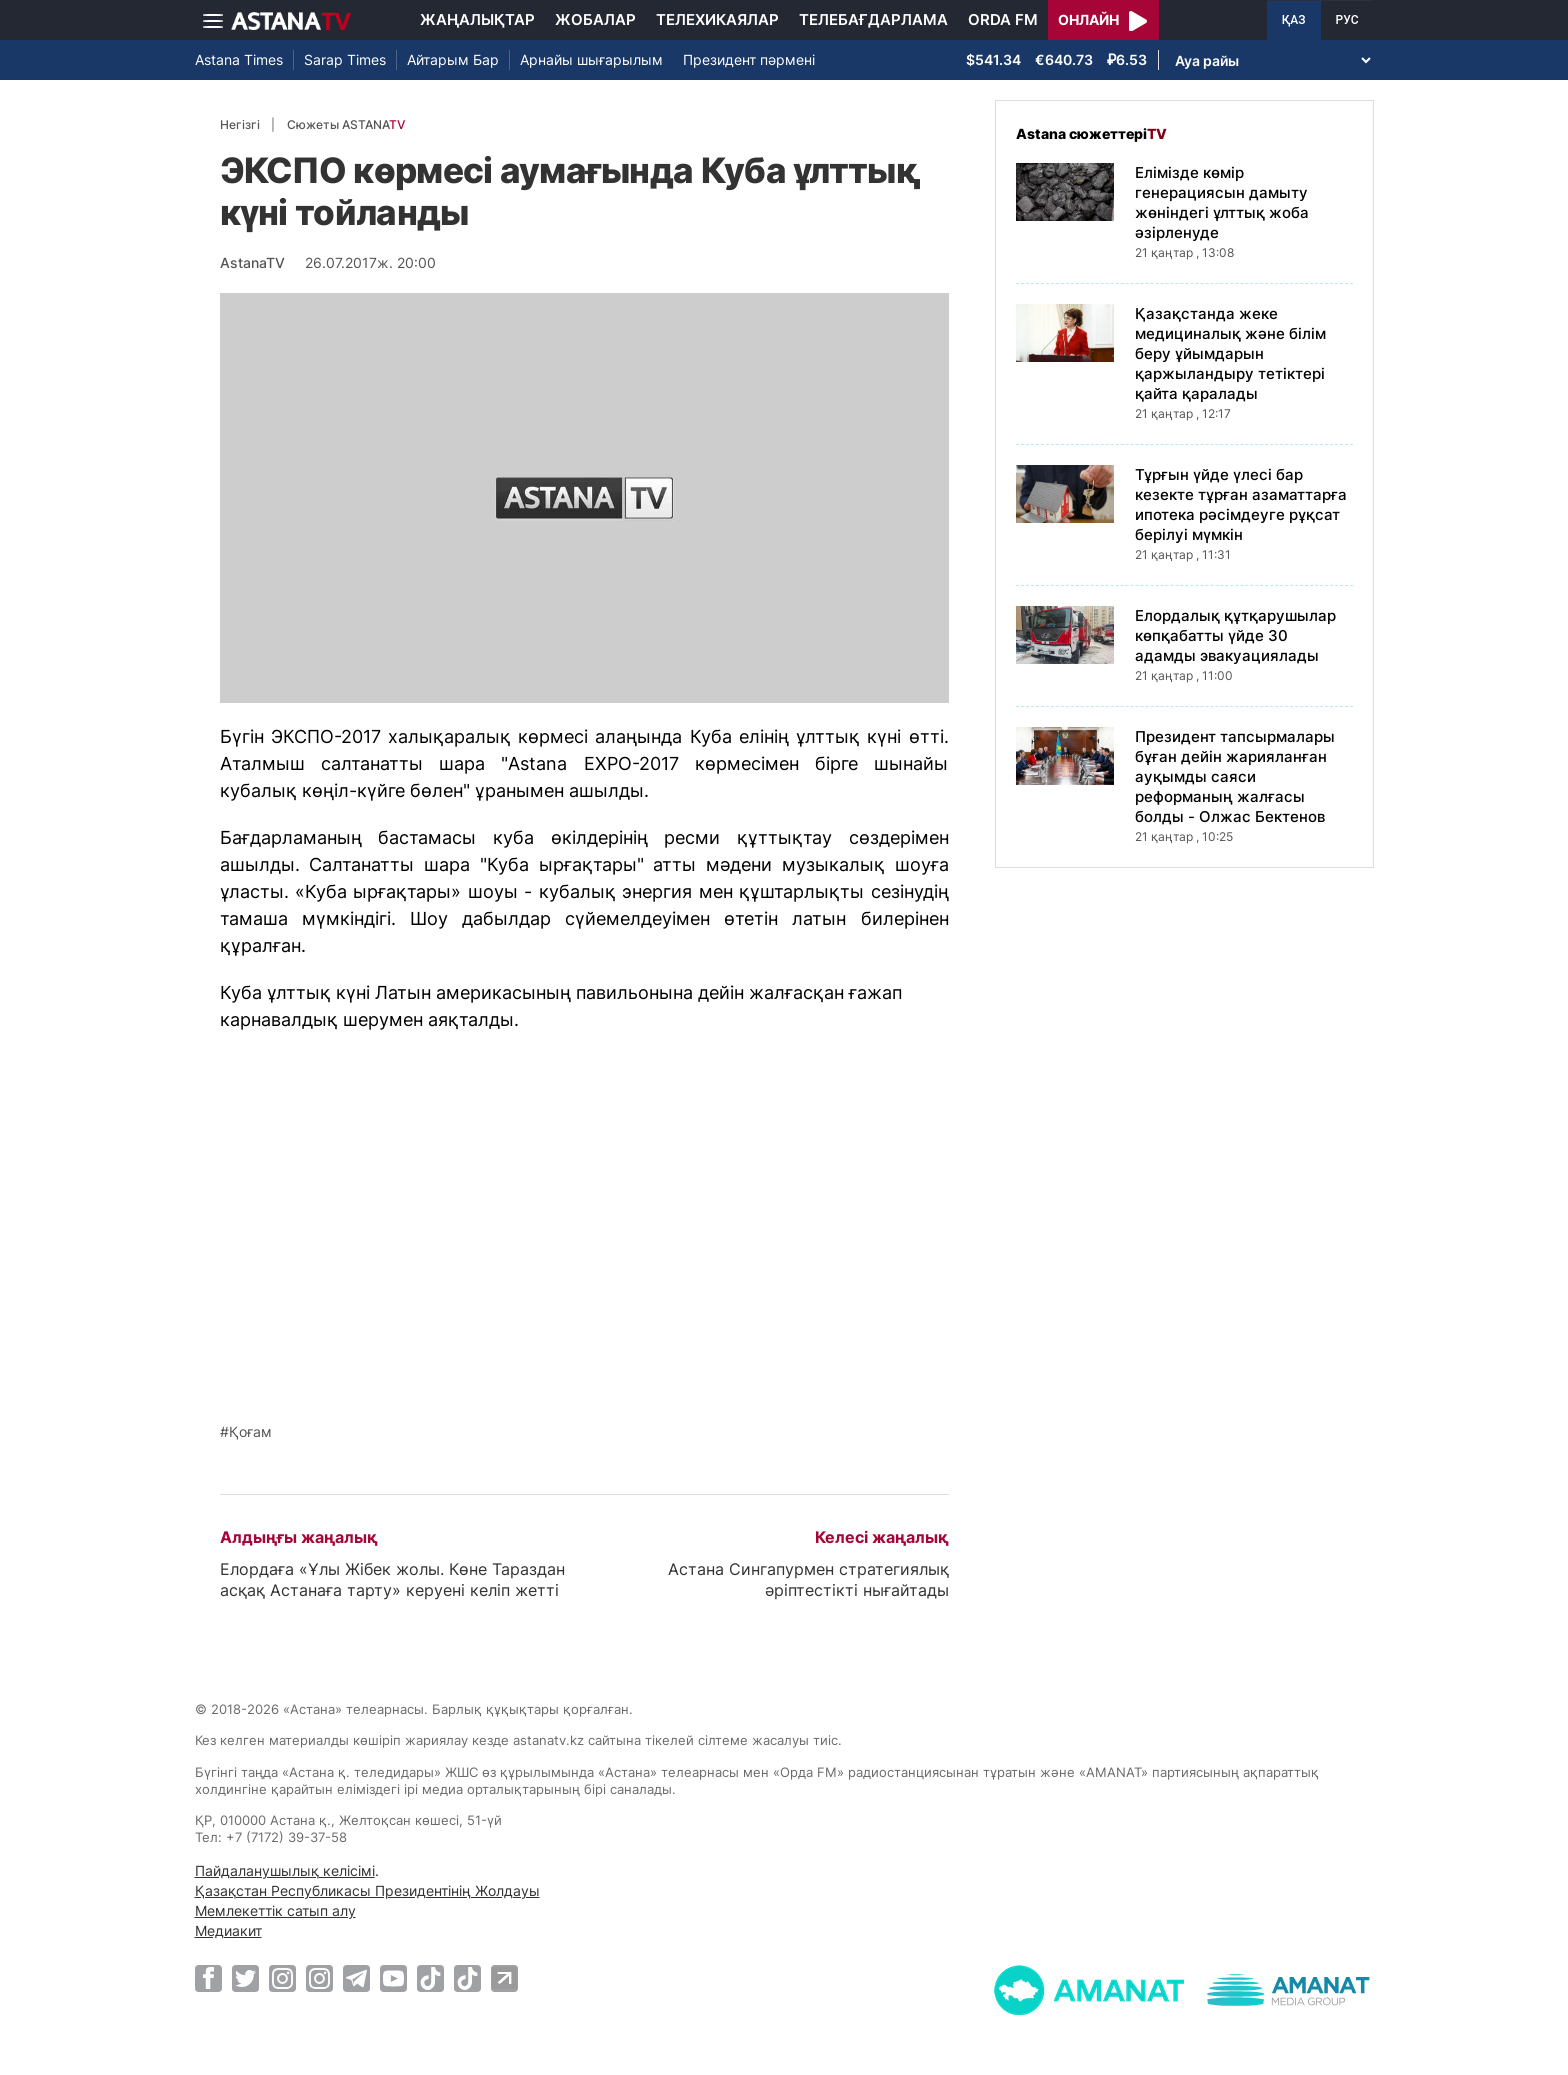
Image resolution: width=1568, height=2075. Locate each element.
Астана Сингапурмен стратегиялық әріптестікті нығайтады (808, 1579)
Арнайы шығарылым (591, 59)
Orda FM (1003, 19)
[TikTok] (430, 1978)
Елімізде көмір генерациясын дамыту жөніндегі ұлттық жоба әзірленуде (1222, 202)
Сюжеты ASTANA (346, 124)
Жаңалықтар (477, 19)
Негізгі (240, 124)
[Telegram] (356, 1978)
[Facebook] (208, 1978)
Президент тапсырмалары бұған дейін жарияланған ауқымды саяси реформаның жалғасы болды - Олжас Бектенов (1235, 776)
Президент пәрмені (749, 59)
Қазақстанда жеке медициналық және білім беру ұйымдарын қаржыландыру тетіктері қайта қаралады (1230, 353)
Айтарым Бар (453, 59)
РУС (1347, 20)
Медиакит (228, 1930)
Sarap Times (345, 59)
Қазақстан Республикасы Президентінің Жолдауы (367, 1890)
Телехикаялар (717, 19)
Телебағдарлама (873, 19)
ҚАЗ (1294, 20)
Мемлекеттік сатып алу (275, 1910)
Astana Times (239, 59)
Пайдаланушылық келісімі (285, 1870)
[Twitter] (245, 1978)
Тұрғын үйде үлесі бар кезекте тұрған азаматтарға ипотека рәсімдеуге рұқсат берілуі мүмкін (1241, 504)
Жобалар (595, 19)
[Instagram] (282, 1978)
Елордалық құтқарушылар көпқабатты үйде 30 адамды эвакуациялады (1235, 635)
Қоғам (250, 1432)
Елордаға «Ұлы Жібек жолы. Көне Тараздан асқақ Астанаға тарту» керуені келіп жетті (392, 1579)
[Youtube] (393, 1978)
